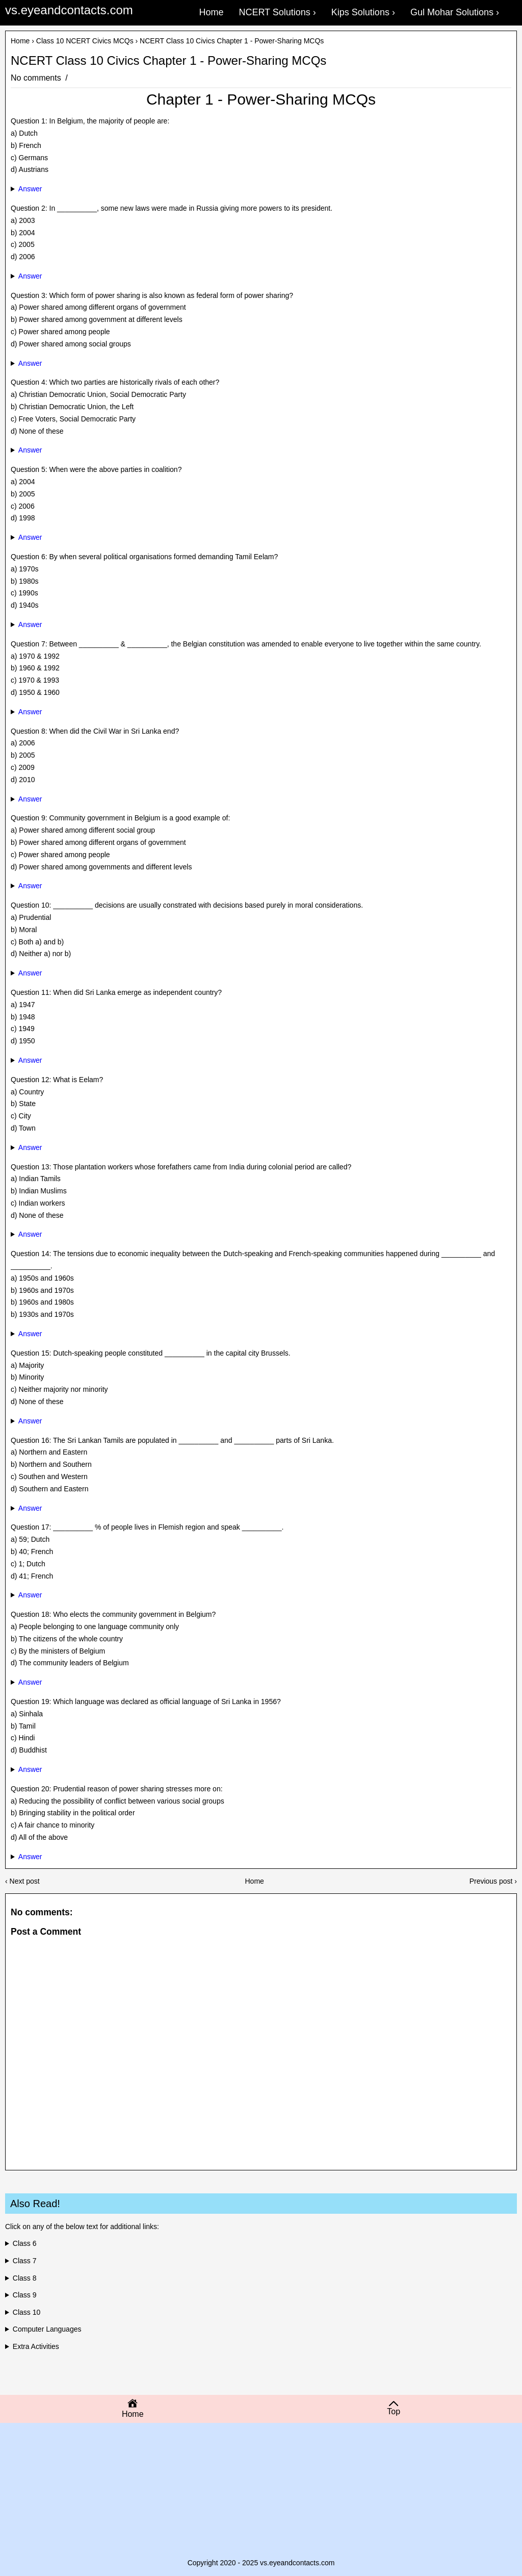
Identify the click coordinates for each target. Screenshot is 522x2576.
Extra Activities (36, 2346)
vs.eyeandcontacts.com (69, 10)
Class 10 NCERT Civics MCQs (85, 41)
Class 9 (25, 2295)
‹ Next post (22, 1881)
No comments (37, 77)
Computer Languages (47, 2329)
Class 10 (26, 2312)
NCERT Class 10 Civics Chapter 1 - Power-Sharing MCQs (168, 60)
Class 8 (25, 2278)
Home (20, 41)
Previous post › (493, 1881)
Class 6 (25, 2243)
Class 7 (25, 2261)
